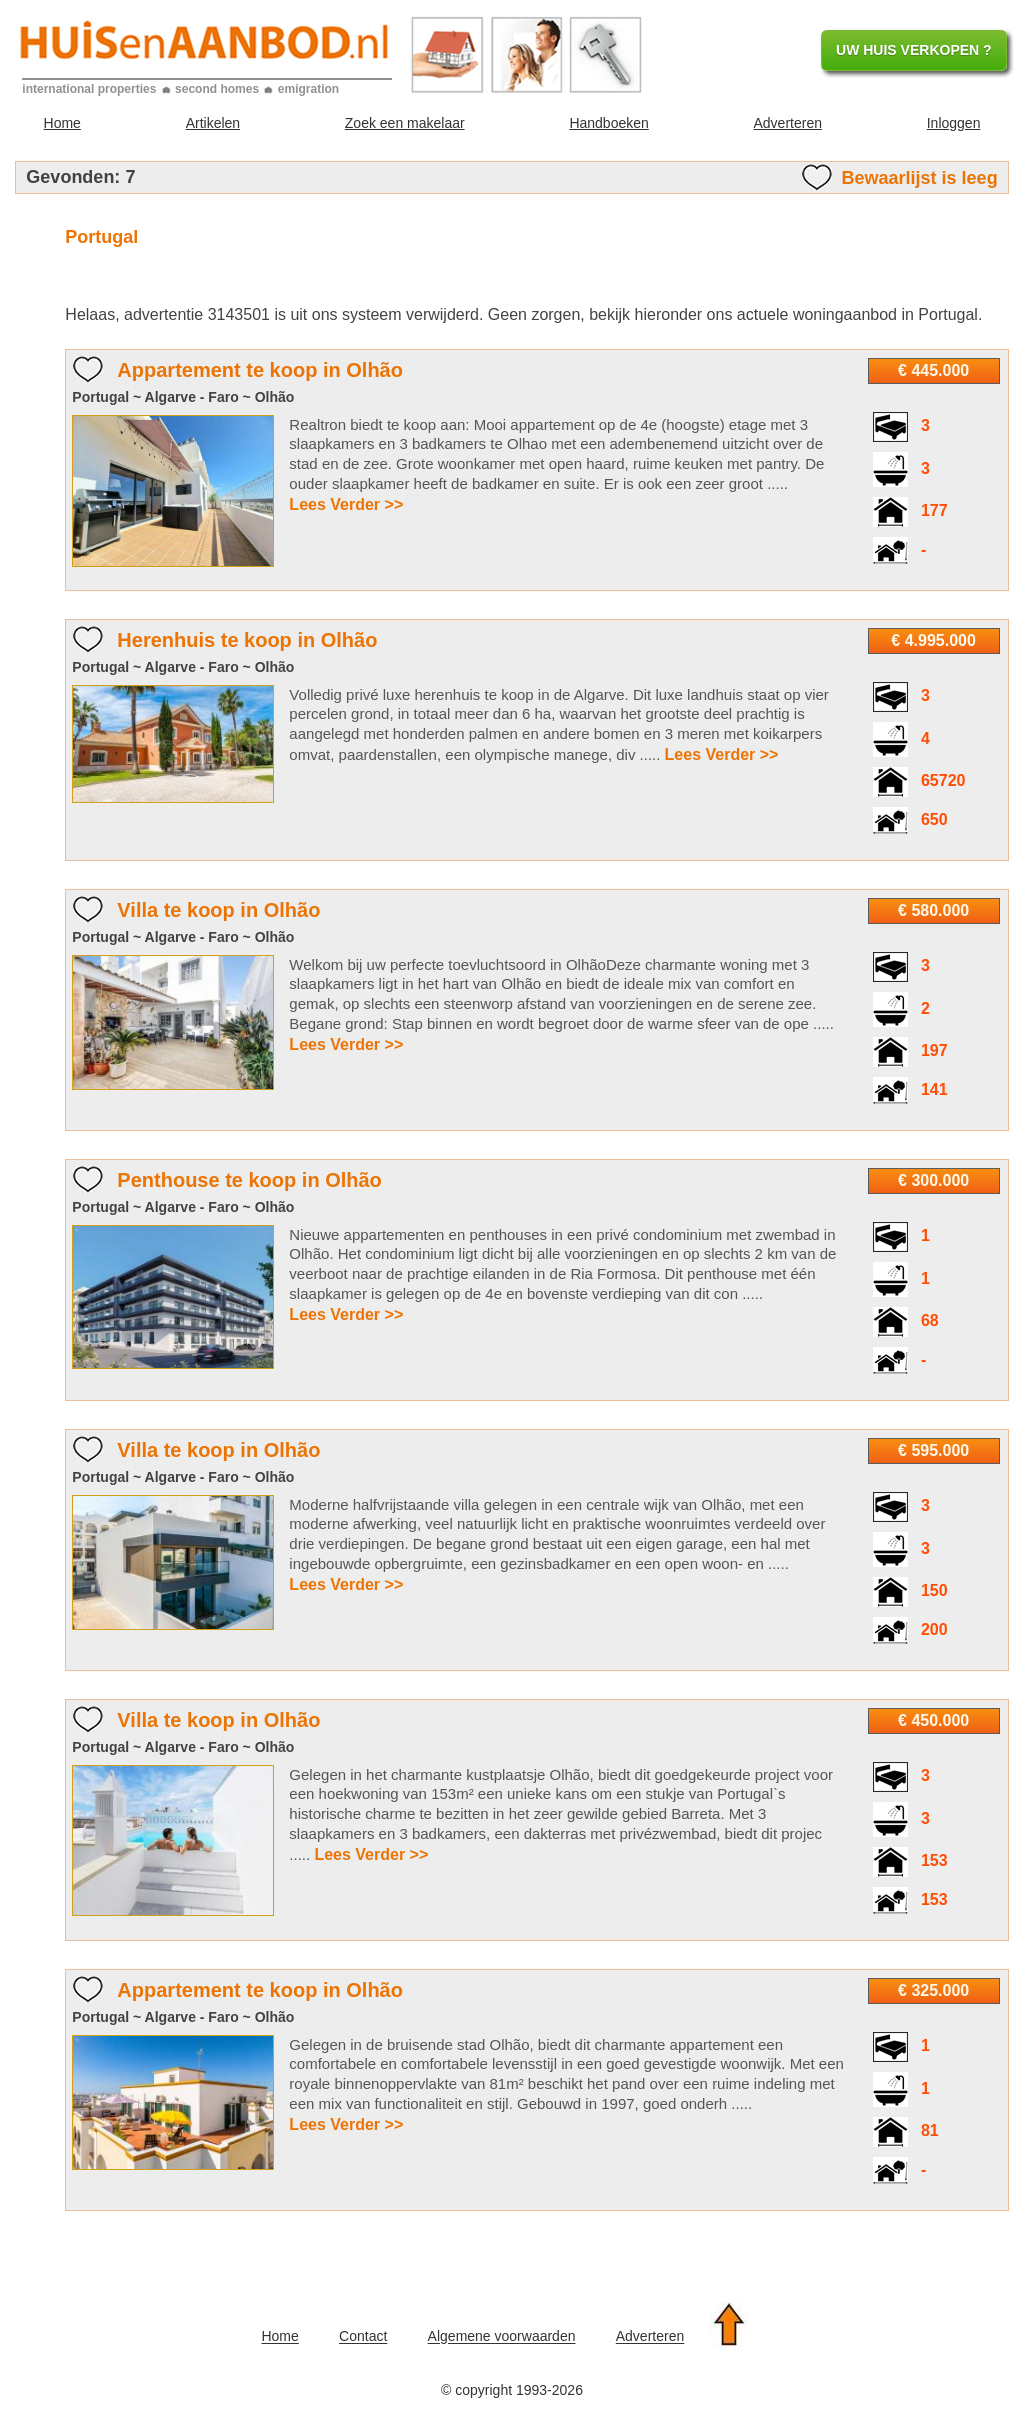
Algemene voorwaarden (502, 2337)
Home (62, 123)
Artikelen (213, 123)
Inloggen (954, 123)
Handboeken (608, 123)
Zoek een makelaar (405, 123)
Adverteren (788, 123)
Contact (363, 2337)
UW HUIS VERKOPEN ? (914, 50)
